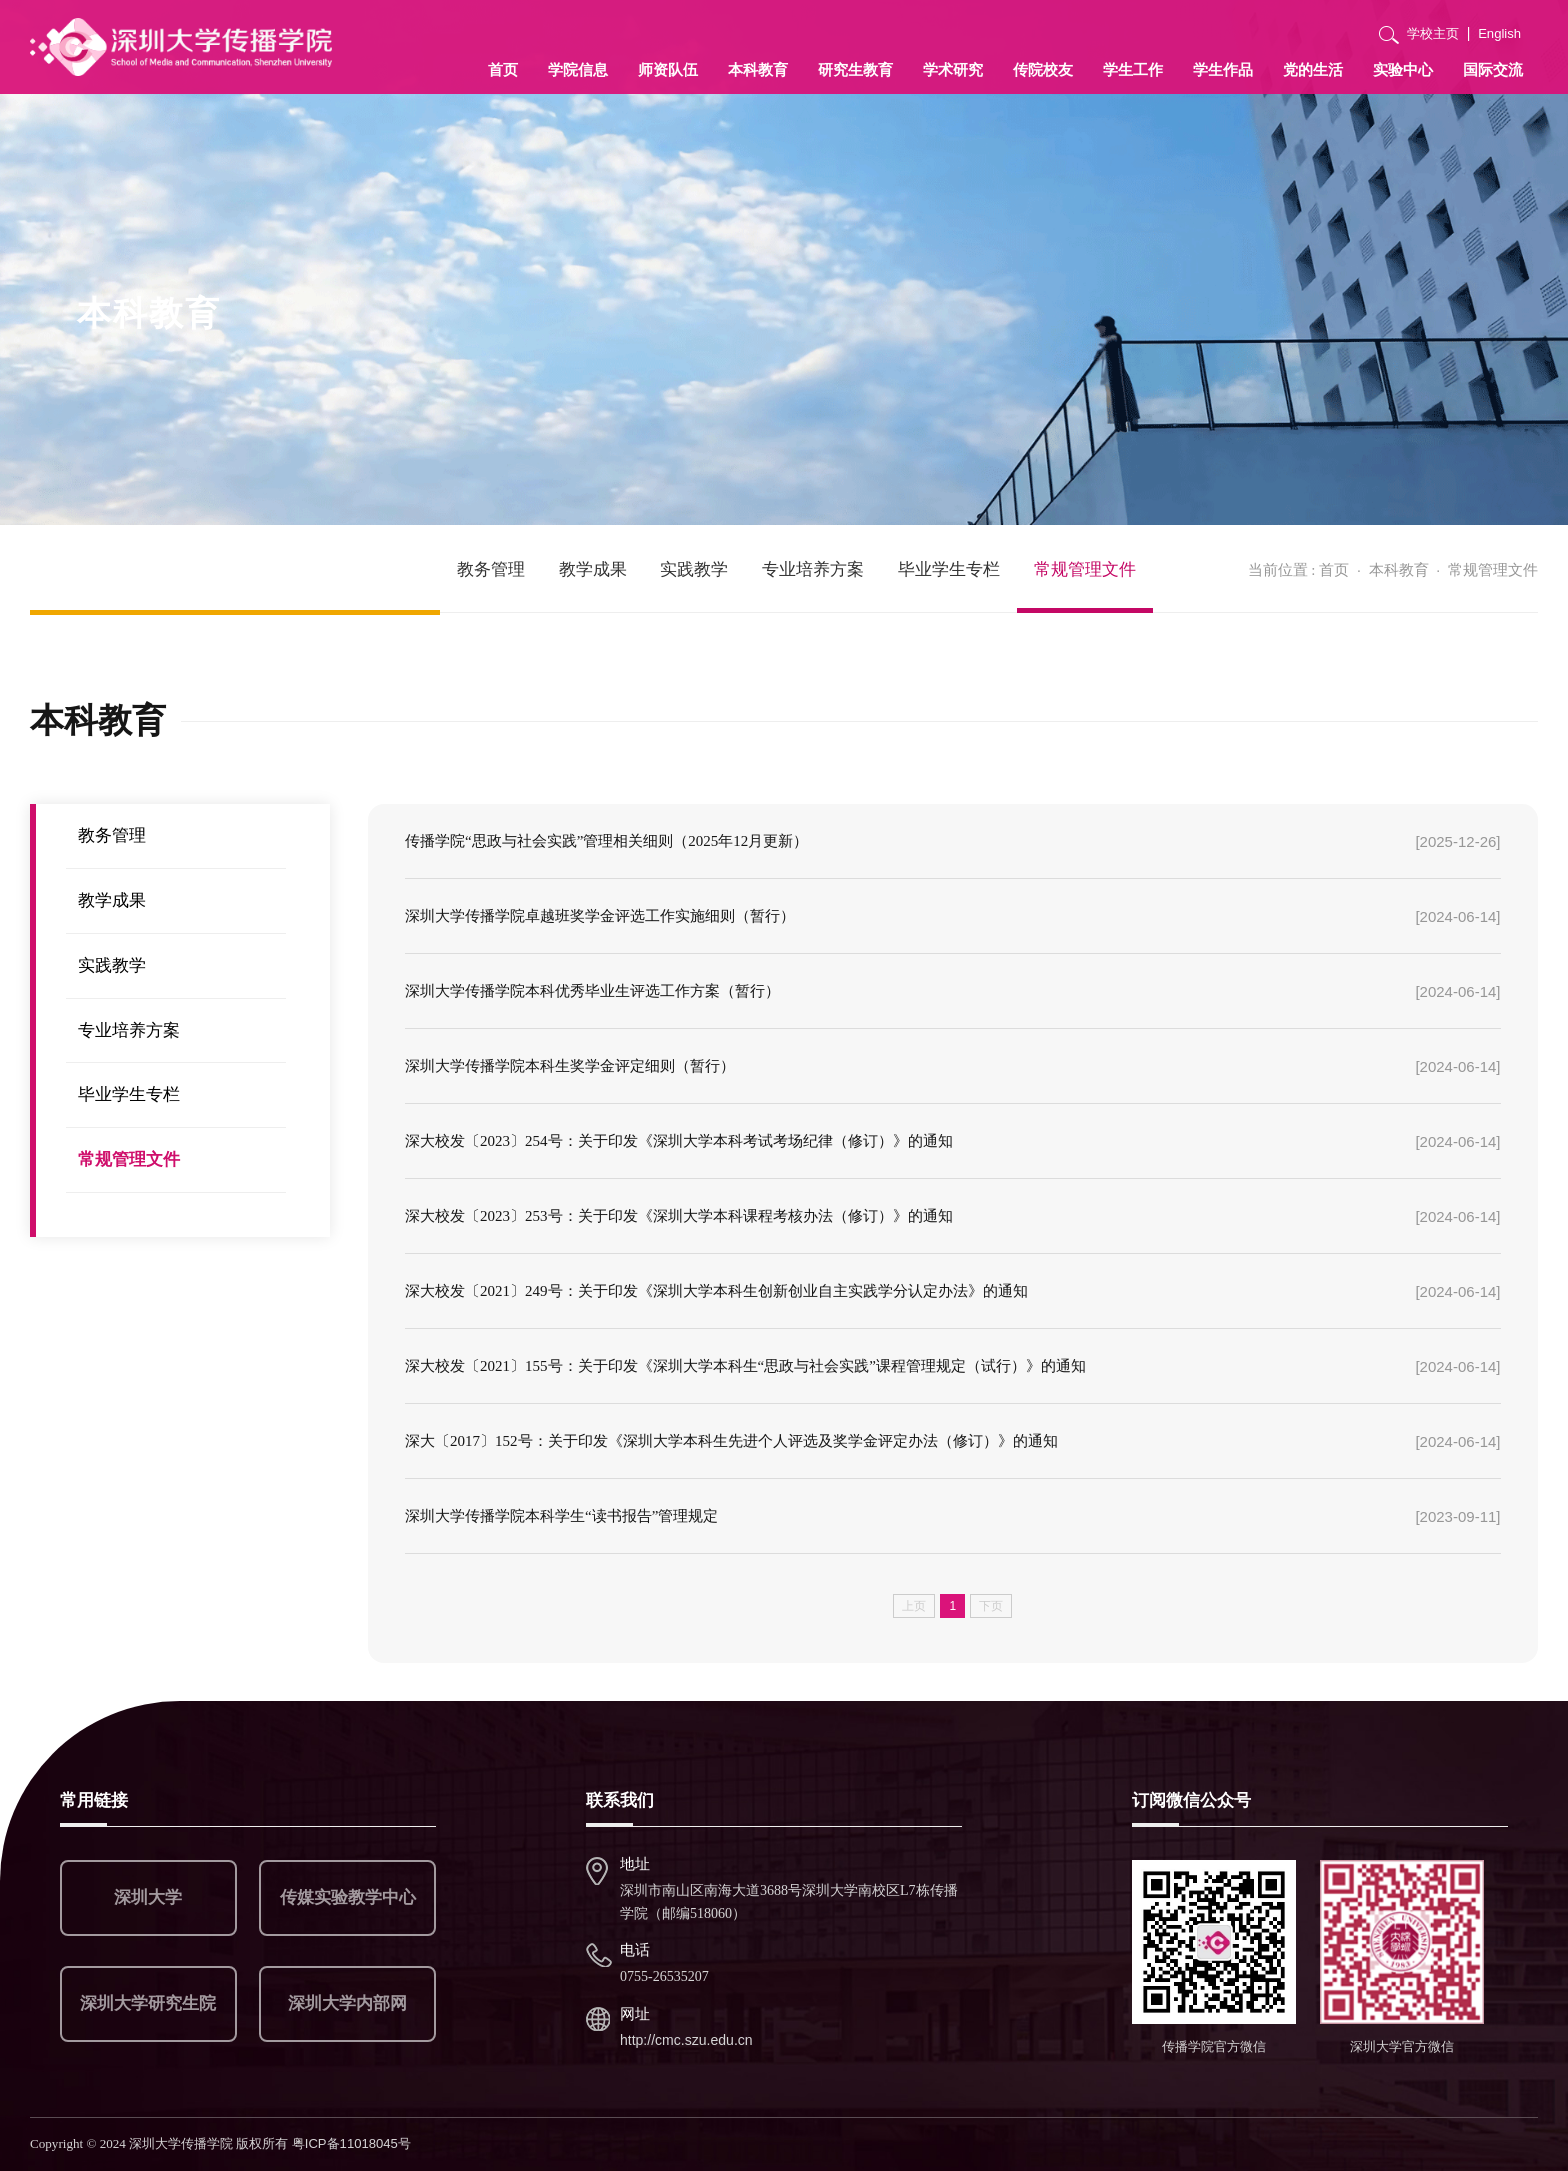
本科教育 (758, 69)
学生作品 (1223, 69)
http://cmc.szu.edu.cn (686, 2040)
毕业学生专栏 (949, 569)
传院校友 (1043, 69)
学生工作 (1133, 69)
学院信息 (578, 69)
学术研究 (953, 69)
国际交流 (1493, 69)
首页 (503, 69)
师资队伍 (668, 69)
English (1499, 33)
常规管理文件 (1085, 569)
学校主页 (1433, 33)
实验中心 (1403, 69)
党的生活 (1313, 69)
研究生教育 (855, 69)
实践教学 (694, 569)
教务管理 (491, 569)
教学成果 (593, 569)
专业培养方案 (813, 569)
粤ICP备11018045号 (351, 2143)
